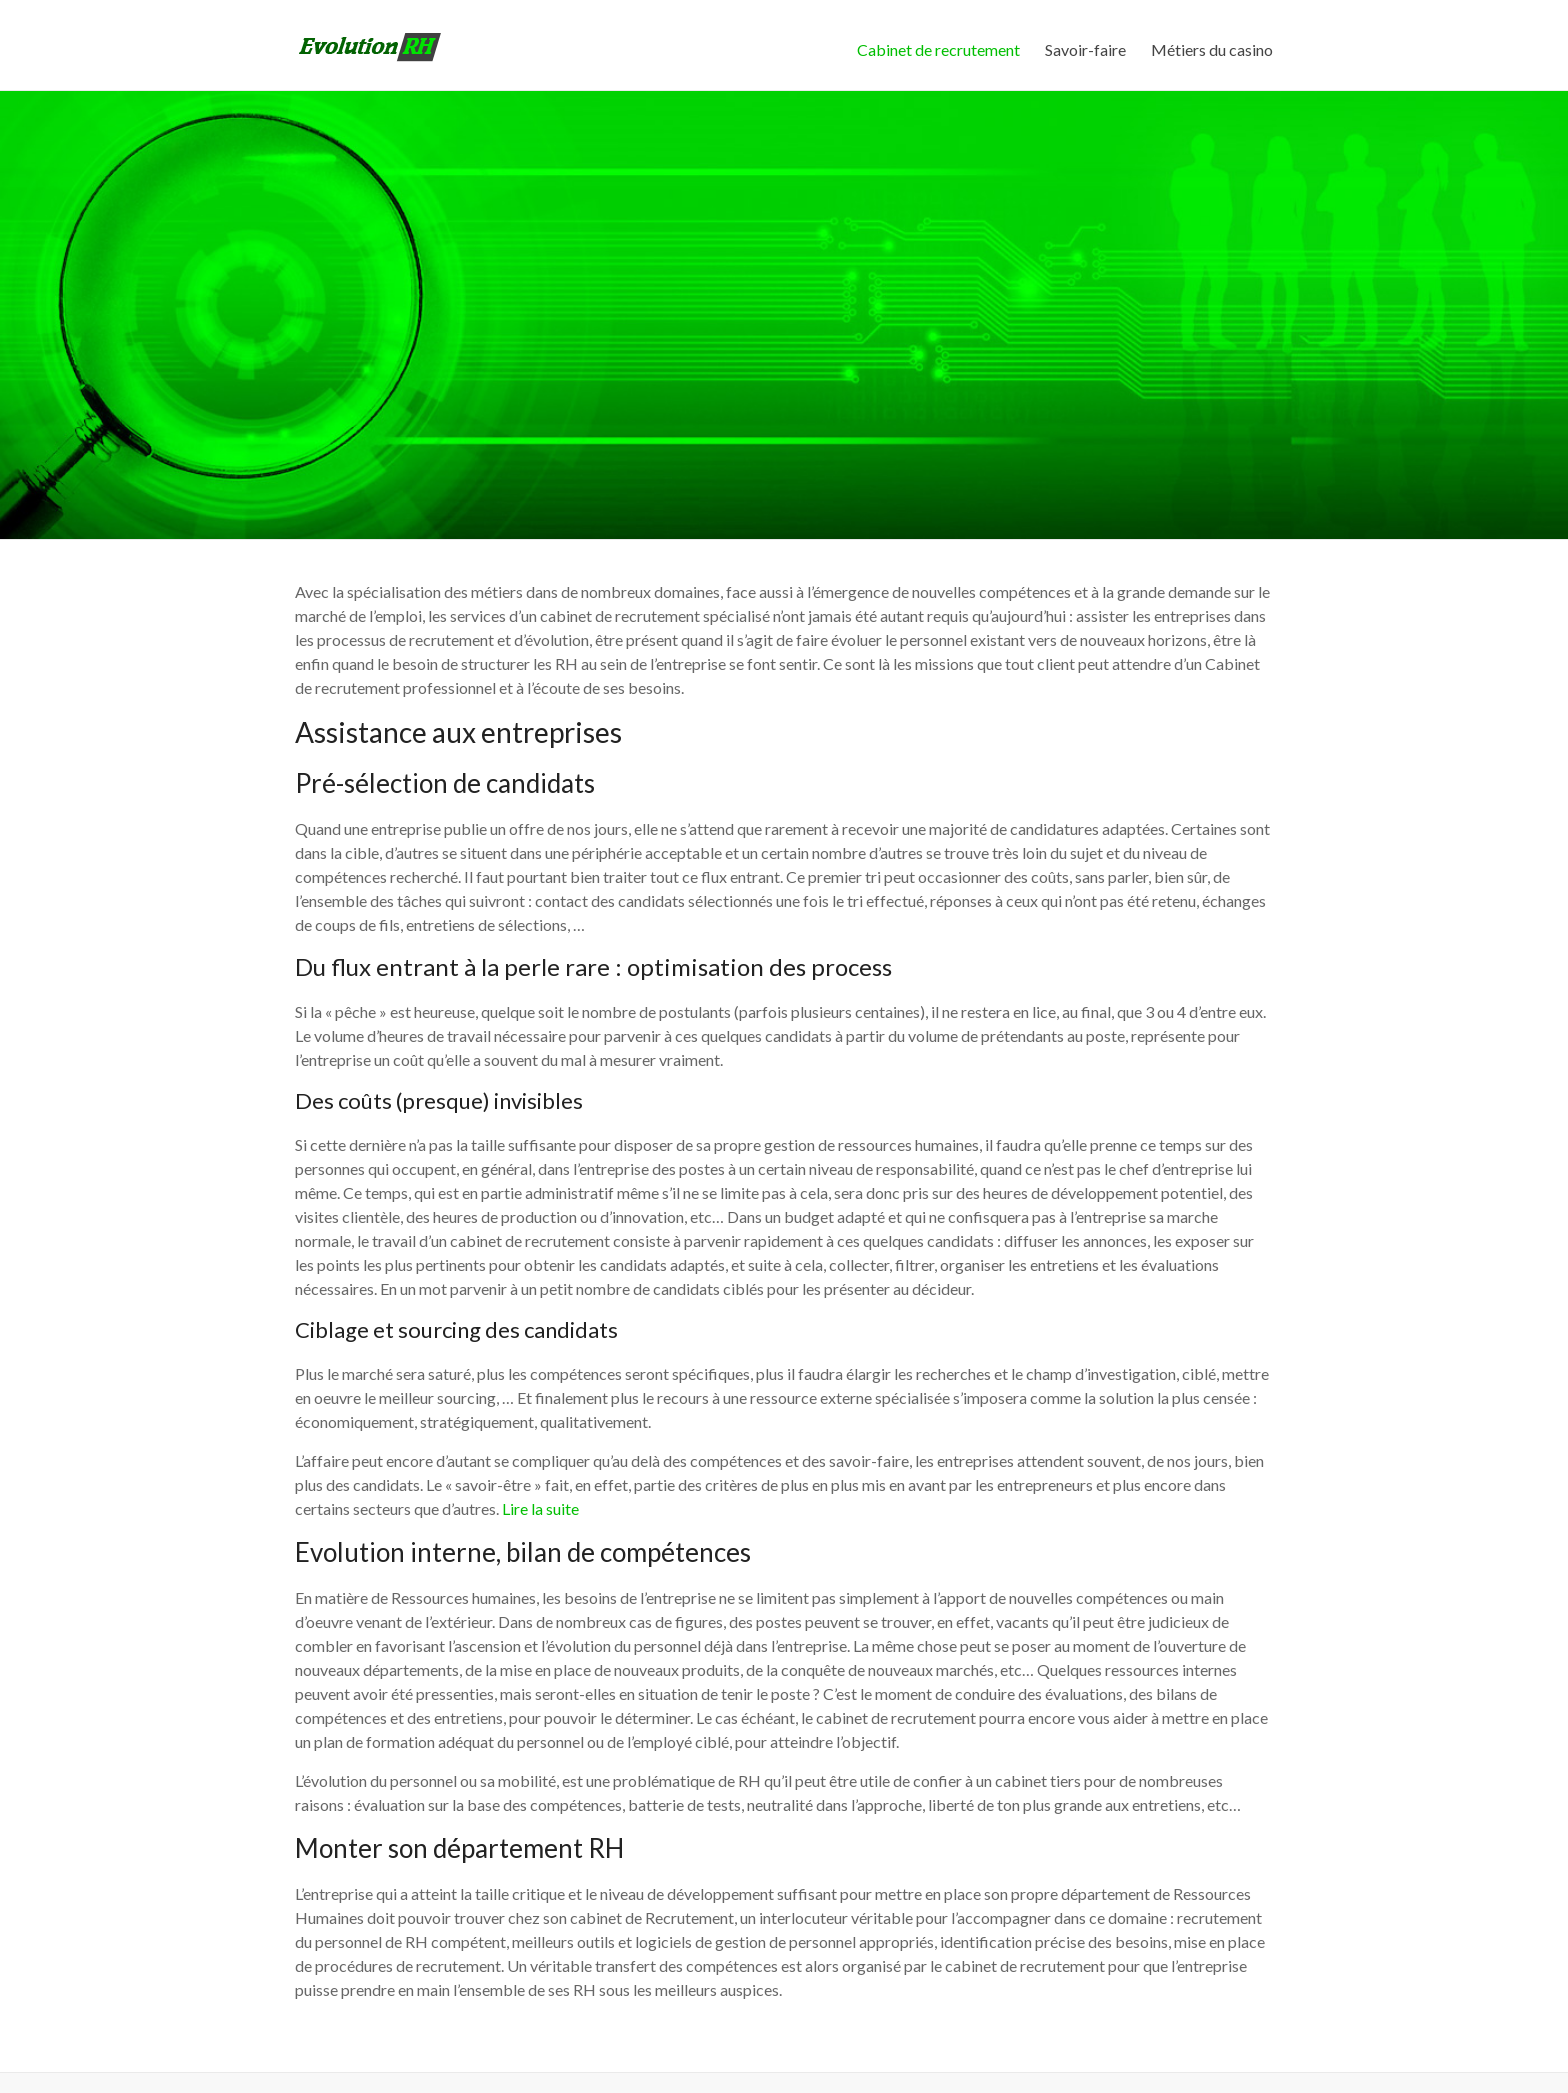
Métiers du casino (1212, 49)
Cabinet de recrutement (938, 49)
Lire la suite (540, 1508)
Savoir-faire (1085, 49)
